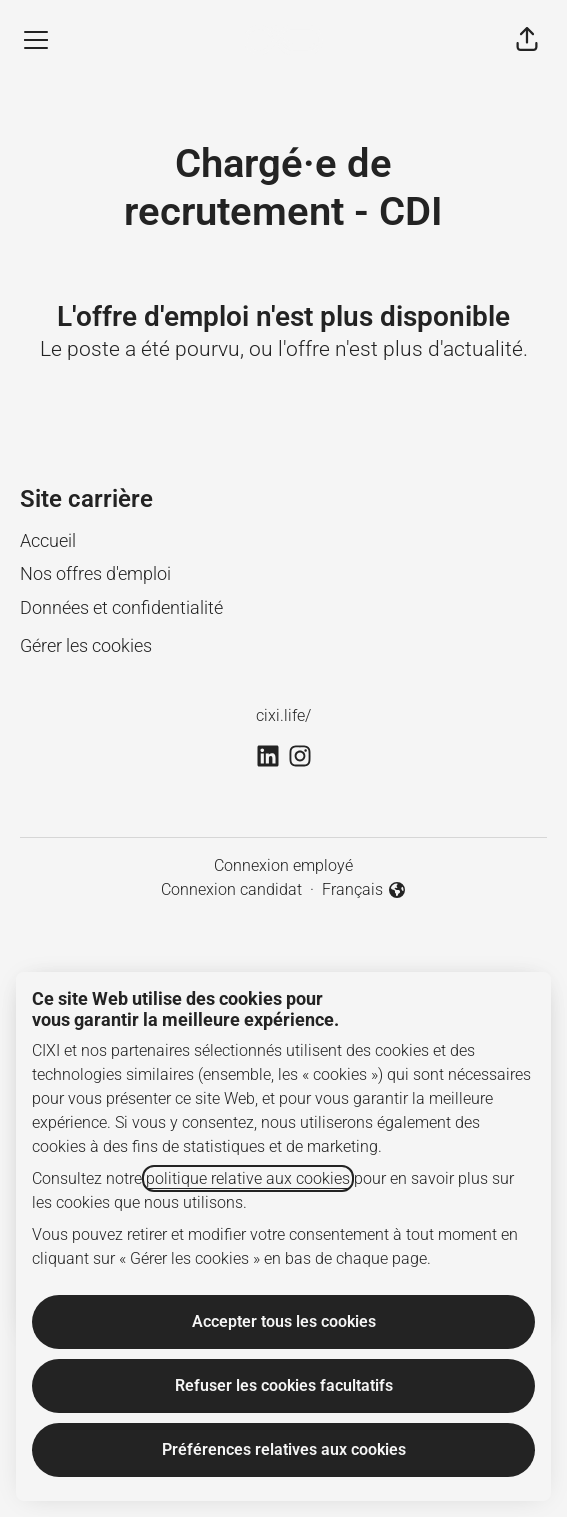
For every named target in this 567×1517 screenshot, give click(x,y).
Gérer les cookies (86, 645)
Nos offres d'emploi (95, 573)
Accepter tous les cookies (284, 1321)
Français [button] (364, 891)
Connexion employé (283, 865)
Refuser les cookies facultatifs (284, 1385)
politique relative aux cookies (248, 1178)
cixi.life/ (283, 715)
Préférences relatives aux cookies (284, 1449)
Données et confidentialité (121, 607)
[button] (527, 40)
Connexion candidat (231, 889)
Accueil (48, 540)
